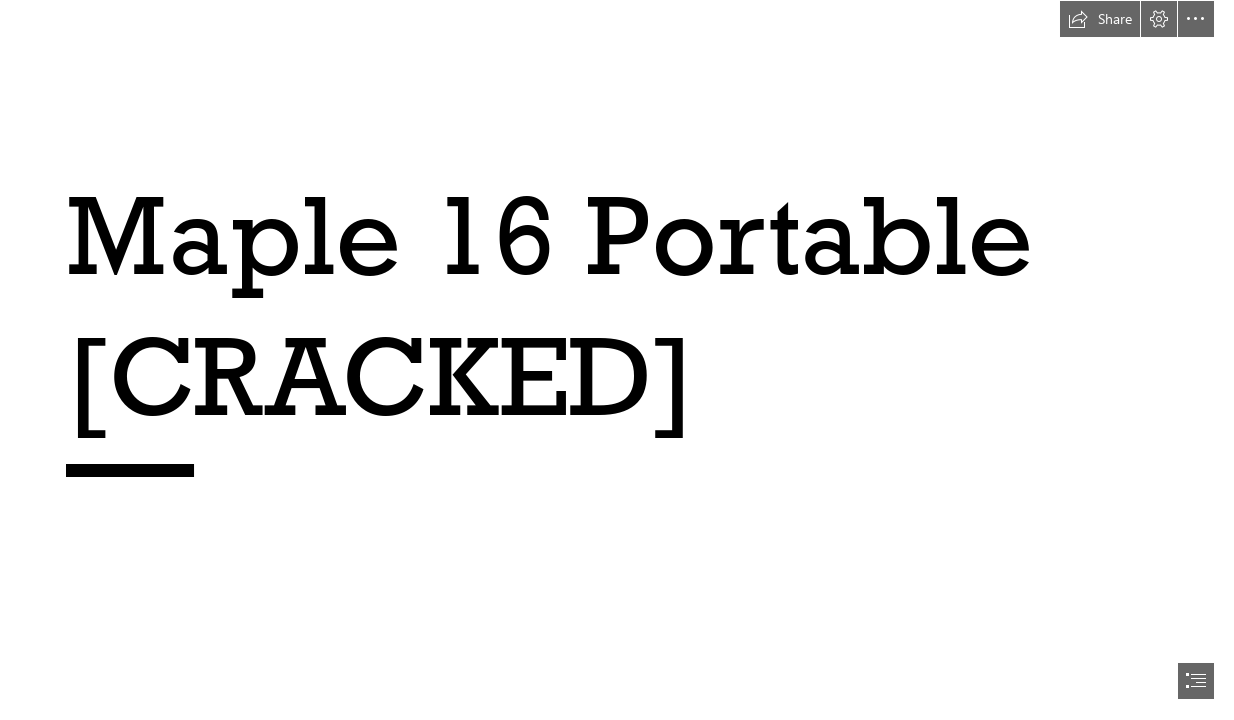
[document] (617, 360)
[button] (1100, 19)
